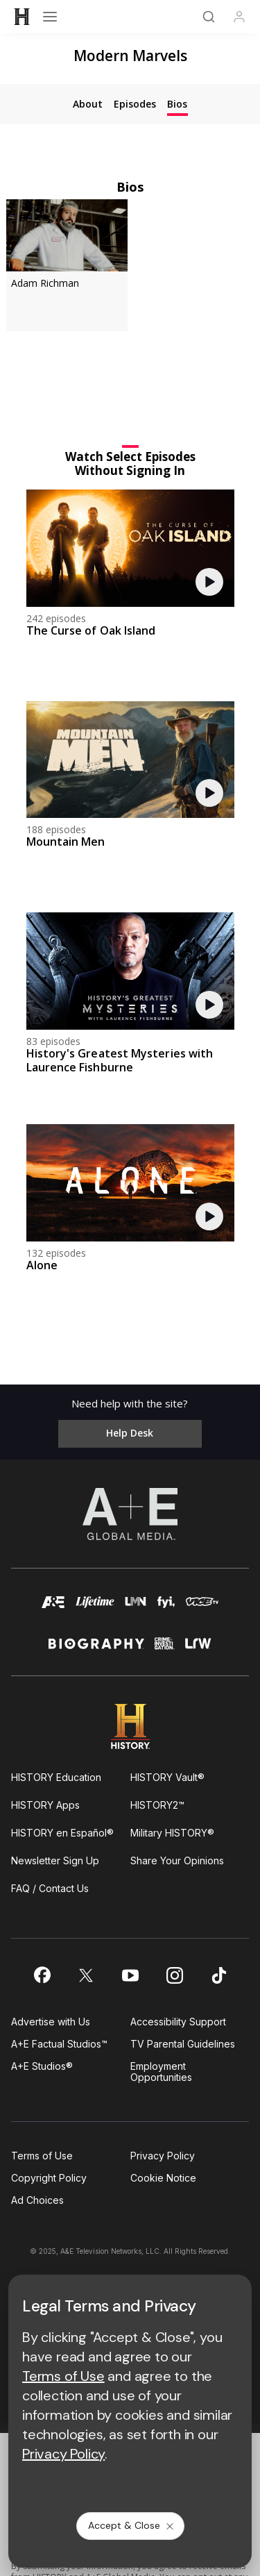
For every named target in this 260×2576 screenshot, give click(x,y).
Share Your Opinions (177, 1860)
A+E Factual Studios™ (59, 2044)
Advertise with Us (50, 2021)
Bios (130, 186)
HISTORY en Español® (62, 1833)
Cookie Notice (163, 2178)
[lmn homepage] (136, 1608)
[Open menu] (50, 16)
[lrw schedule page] (198, 1649)
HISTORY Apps (45, 1805)
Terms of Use (42, 2155)
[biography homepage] (96, 1649)
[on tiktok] (219, 1975)
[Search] (209, 17)
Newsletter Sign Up (55, 1860)
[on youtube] (130, 1975)
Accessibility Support (178, 2021)
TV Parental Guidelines (182, 2044)
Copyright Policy (49, 2178)
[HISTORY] (22, 16)
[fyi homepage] (166, 1608)
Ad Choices (37, 2200)
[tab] (87, 104)
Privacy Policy (162, 2155)
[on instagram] (174, 1975)
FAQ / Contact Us (50, 1888)
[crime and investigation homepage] (165, 1649)
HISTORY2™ (157, 1805)
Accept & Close (131, 2525)
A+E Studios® (42, 2066)
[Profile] (239, 17)
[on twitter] (86, 1975)
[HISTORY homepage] (130, 1726)
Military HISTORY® (172, 1833)
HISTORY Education (56, 1777)
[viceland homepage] (202, 1608)
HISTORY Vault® (167, 1777)
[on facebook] (41, 1974)
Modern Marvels (130, 55)
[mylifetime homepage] (95, 1608)
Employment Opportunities (161, 2071)
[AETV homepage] (53, 1608)
